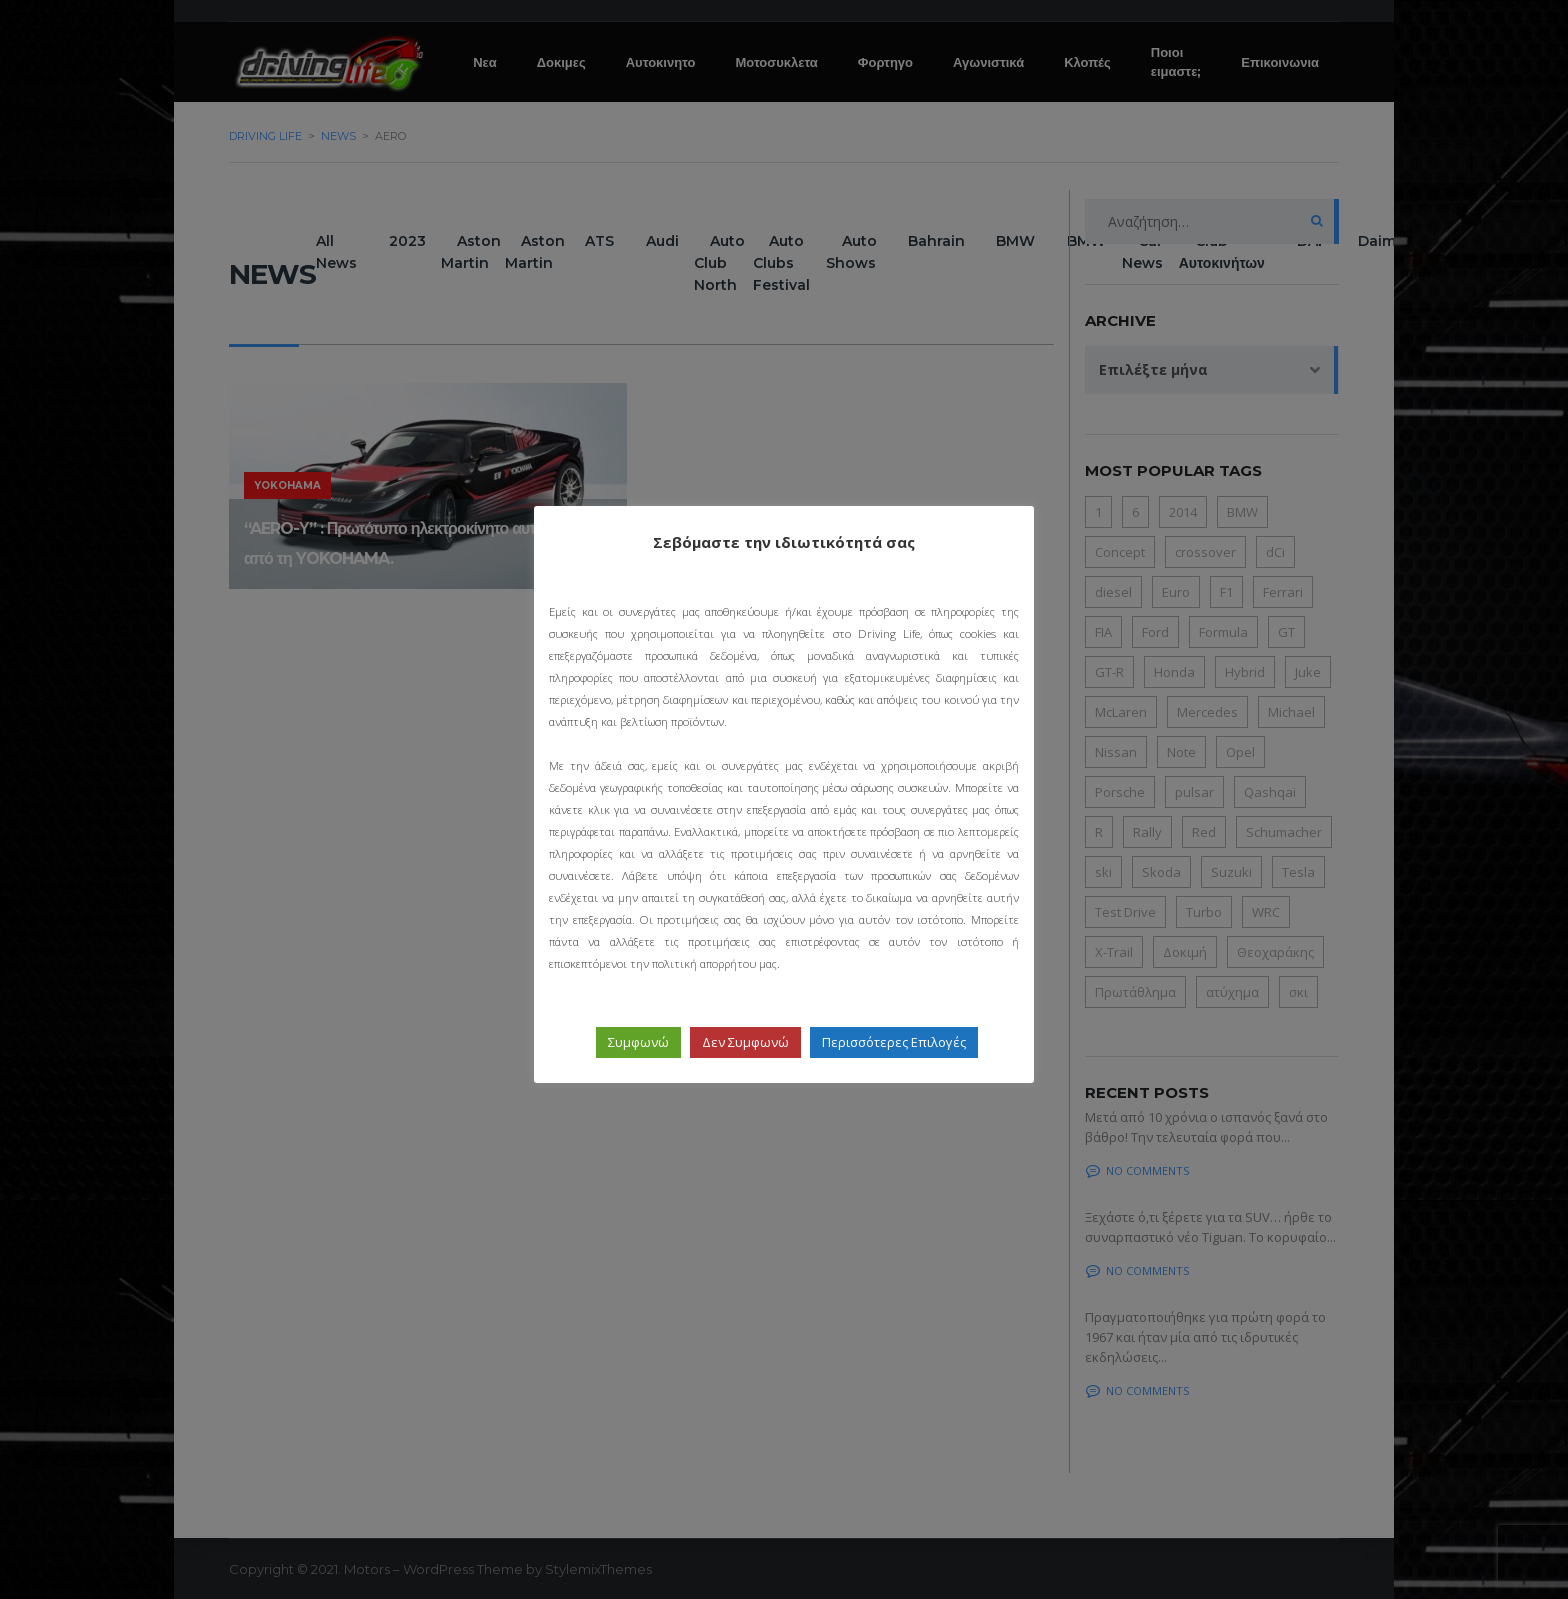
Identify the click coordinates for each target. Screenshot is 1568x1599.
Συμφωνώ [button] (638, 1042)
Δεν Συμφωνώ (745, 1042)
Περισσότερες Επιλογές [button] (894, 1042)
